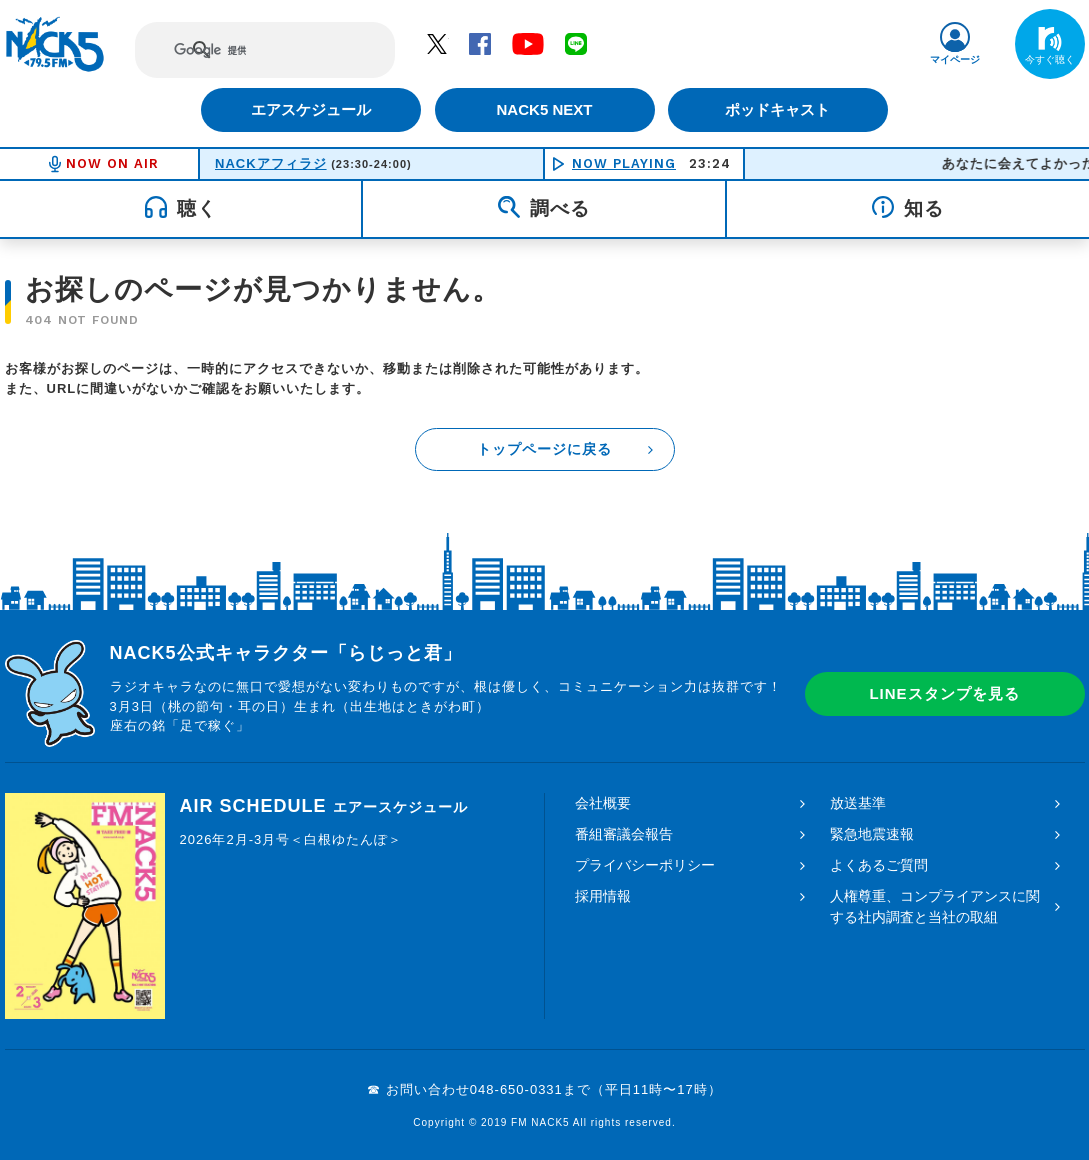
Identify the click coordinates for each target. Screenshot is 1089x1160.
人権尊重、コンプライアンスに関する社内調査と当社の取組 (935, 906)
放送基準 (858, 803)
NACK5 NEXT (544, 109)
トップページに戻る (544, 449)
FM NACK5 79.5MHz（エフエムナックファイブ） (55, 44)
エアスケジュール (310, 109)
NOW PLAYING (624, 163)
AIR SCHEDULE (324, 806)
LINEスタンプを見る (944, 693)
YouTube (528, 43)
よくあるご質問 (879, 865)
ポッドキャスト (779, 109)
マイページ (955, 59)
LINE (576, 43)
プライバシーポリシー (645, 865)
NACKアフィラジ (271, 163)
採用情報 (603, 896)
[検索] (246, 50)
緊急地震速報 (872, 834)
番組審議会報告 (624, 834)
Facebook (480, 43)
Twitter (437, 43)
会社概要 (603, 803)
